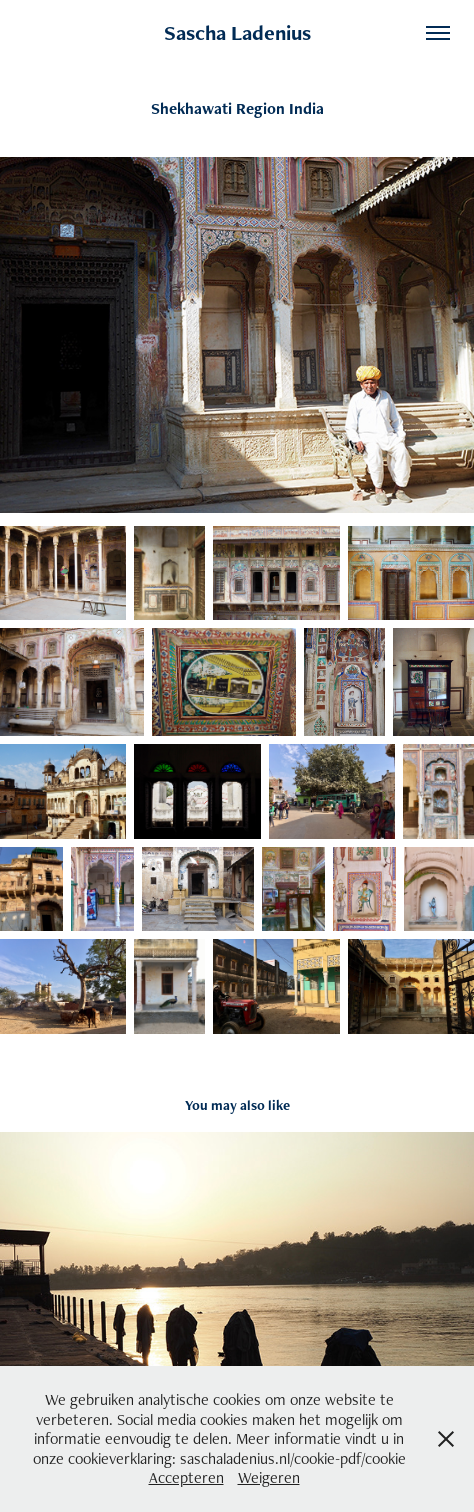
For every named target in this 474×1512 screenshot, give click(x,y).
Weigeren (269, 1477)
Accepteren (186, 1477)
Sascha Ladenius (237, 32)
